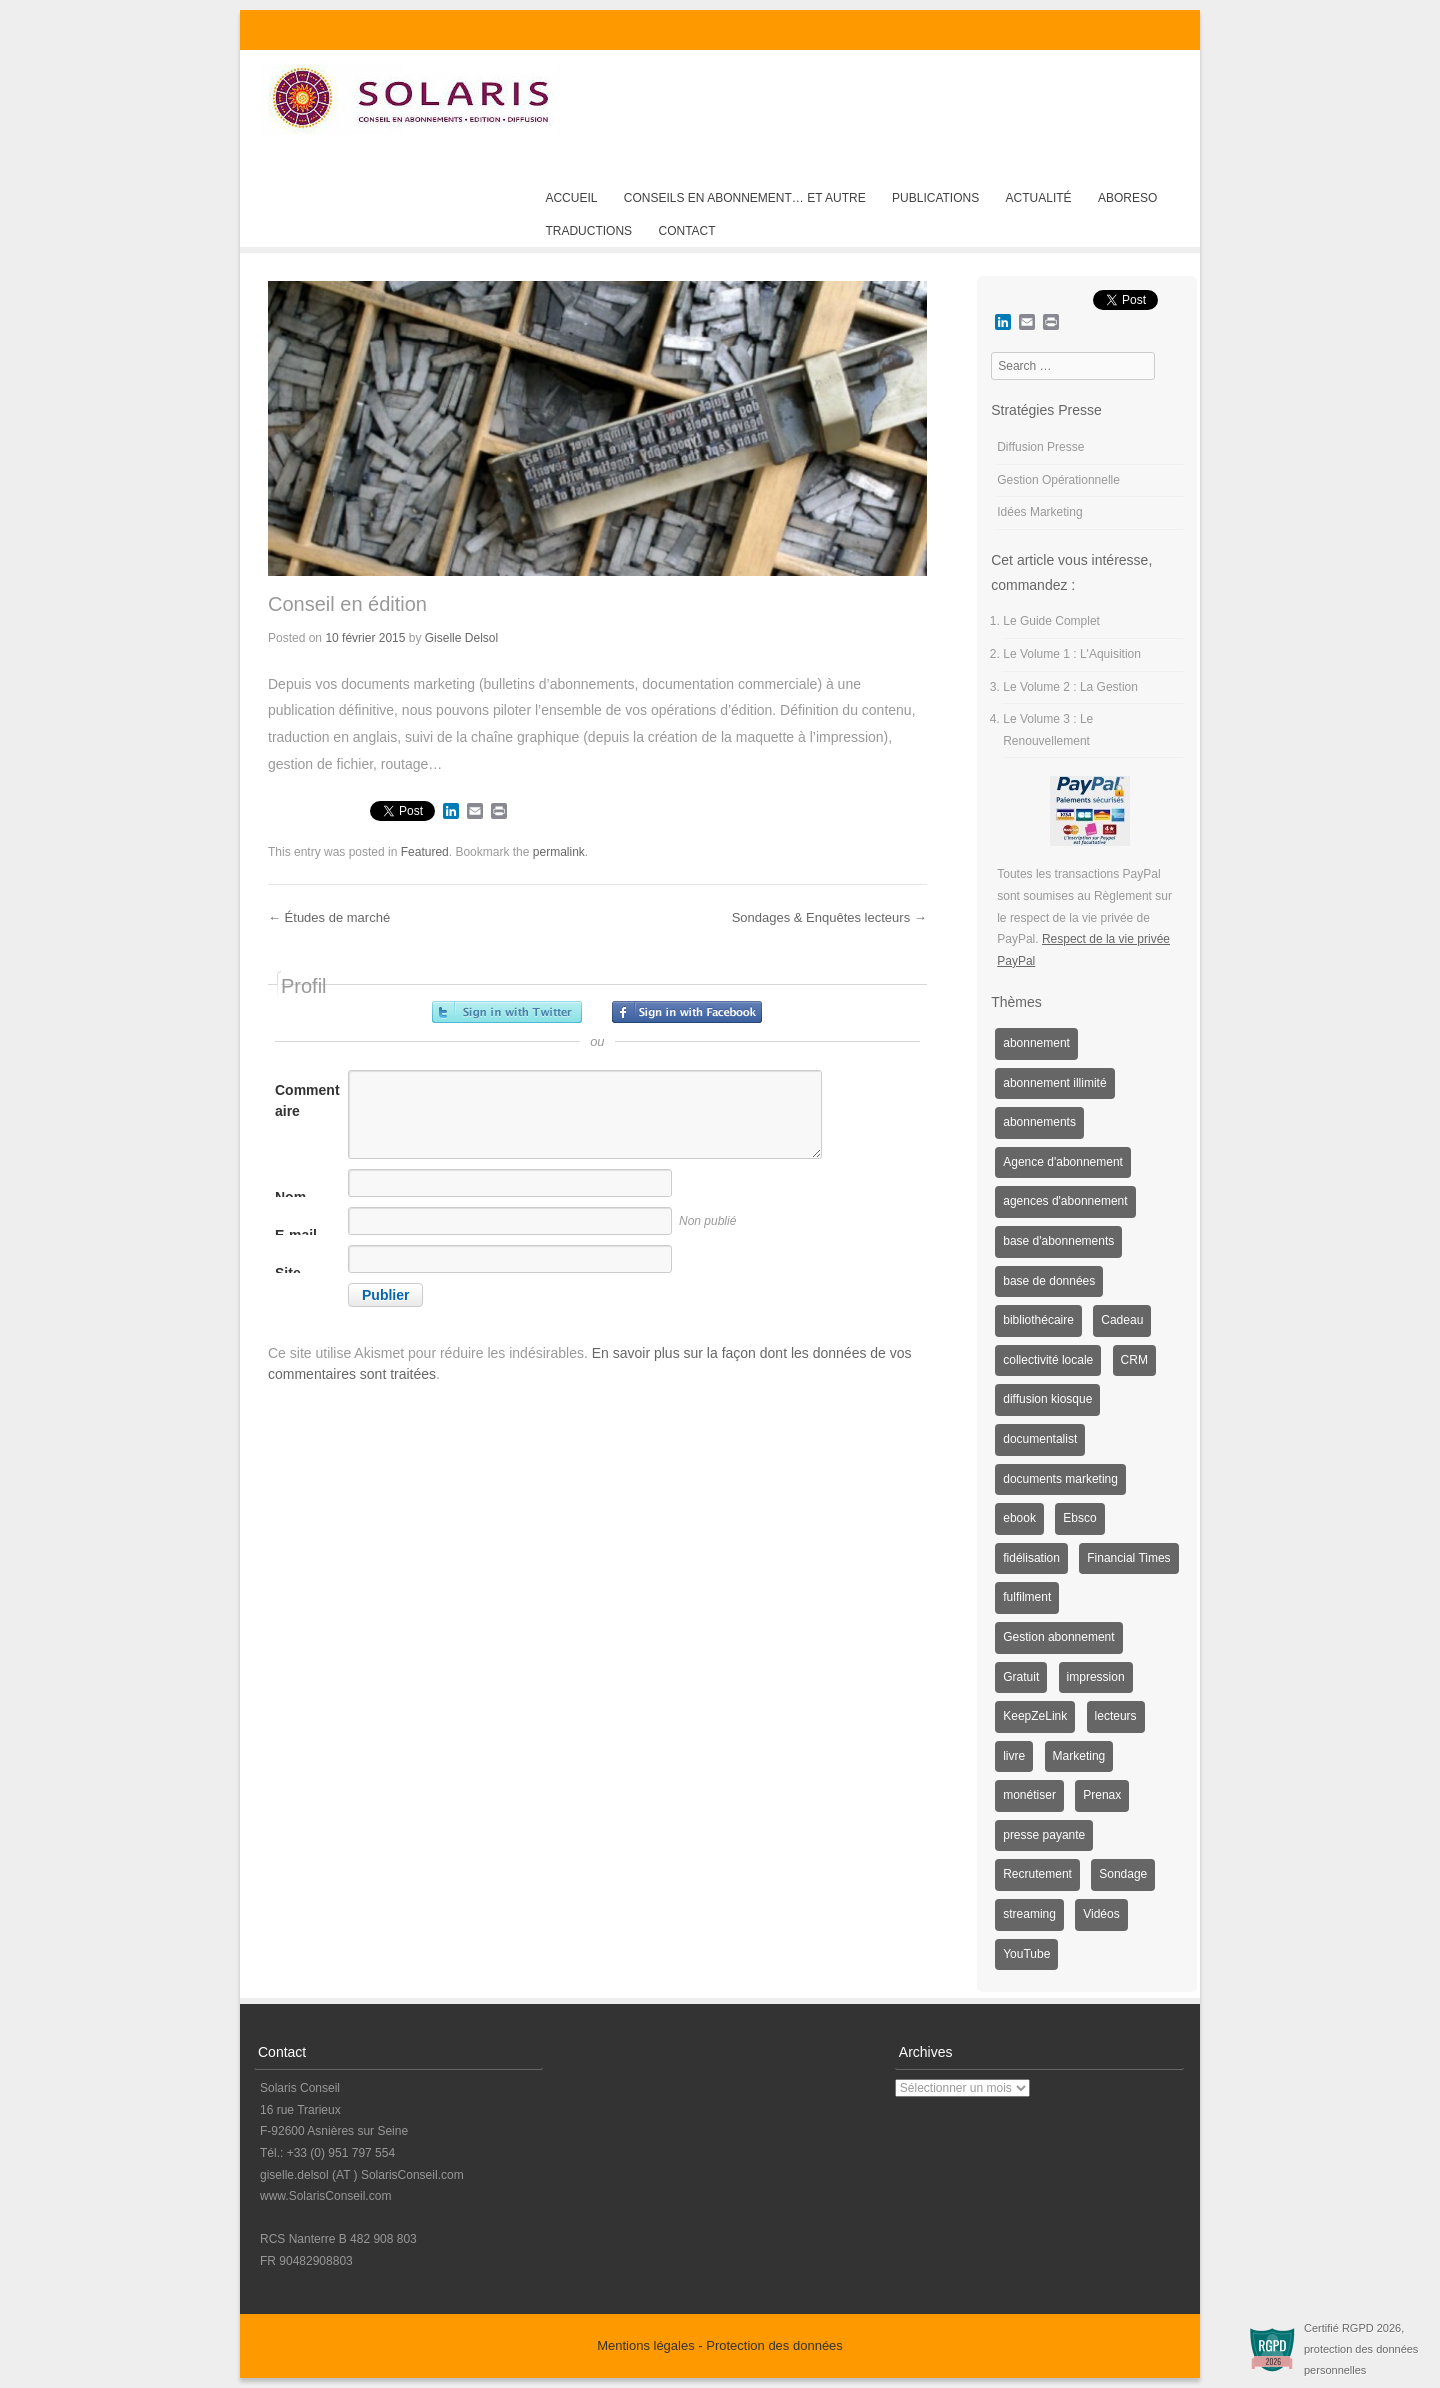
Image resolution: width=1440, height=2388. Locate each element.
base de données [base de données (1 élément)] (1049, 1281)
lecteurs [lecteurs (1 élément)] (1116, 1716)
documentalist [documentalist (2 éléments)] (1040, 1439)
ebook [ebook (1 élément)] (1019, 1518)
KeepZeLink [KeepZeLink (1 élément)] (1035, 1716)
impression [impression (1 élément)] (1096, 1677)
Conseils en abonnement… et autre (745, 198)
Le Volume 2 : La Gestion (1070, 687)
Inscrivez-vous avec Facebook (687, 1012)
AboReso (1127, 198)
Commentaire (307, 1100)
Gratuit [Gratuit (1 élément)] (1021, 1677)
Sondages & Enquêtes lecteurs (829, 917)
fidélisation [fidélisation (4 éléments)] (1031, 1558)
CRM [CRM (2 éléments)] (1134, 1360)
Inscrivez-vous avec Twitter (507, 1012)
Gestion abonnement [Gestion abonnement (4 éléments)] (1058, 1637)
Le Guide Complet (1051, 621)
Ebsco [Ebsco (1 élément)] (1079, 1518)
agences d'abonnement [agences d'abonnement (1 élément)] (1065, 1201)
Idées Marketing (1039, 512)
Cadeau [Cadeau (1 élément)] (1122, 1320)
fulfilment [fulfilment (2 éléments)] (1027, 1597)
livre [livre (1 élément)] (1014, 1756)
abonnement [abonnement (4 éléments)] (1036, 1043)
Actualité (1039, 198)
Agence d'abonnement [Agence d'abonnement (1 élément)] (1063, 1162)
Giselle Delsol (461, 638)
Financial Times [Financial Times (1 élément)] (1128, 1558)
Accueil (571, 198)
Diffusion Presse (1040, 447)
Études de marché (329, 917)
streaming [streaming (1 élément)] (1029, 1914)
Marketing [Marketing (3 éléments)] (1079, 1756)
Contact (686, 231)
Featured (425, 852)
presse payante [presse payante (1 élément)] (1044, 1835)
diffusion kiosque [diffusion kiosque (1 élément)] (1047, 1399)
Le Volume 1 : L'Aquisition (1072, 654)
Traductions (588, 231)
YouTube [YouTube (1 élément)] (1026, 1954)
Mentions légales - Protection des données (720, 2345)
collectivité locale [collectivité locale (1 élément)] (1048, 1360)
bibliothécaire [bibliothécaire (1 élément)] (1038, 1320)
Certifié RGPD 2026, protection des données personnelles (1361, 2349)
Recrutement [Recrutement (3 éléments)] (1037, 1874)
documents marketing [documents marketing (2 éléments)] (1060, 1479)
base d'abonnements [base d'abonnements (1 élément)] (1058, 1241)
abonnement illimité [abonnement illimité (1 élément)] (1054, 1083)
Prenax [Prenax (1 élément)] (1102, 1795)
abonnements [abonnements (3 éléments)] (1039, 1122)
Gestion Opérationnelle (1058, 480)
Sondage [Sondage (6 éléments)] (1123, 1874)
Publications (935, 198)
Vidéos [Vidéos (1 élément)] (1101, 1914)
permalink (559, 852)
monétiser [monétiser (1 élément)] (1029, 1795)
